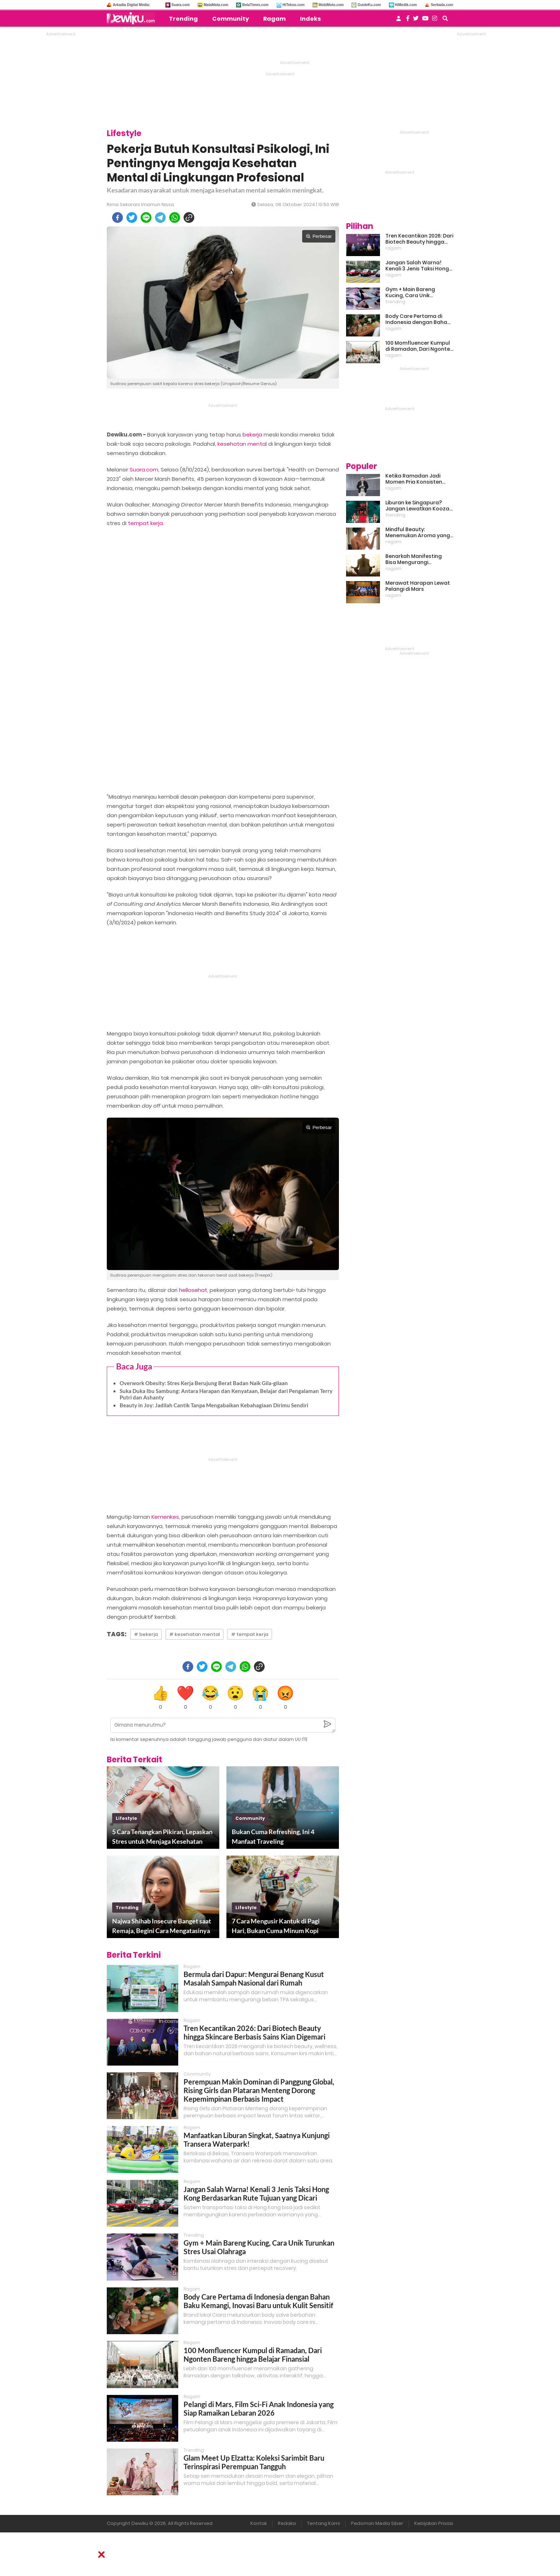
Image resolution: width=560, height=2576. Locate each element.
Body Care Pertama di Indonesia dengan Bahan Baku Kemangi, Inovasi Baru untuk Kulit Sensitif (258, 2301)
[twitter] (132, 217)
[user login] (398, 20)
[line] (146, 217)
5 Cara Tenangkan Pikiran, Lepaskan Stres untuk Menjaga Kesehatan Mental (162, 1837)
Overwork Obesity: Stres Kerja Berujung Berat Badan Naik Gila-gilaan (204, 1383)
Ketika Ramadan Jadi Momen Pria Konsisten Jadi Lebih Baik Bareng (413, 479)
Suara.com (180, 5)
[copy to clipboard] (189, 217)
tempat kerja (145, 523)
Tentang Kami (323, 2523)
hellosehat (193, 1290)
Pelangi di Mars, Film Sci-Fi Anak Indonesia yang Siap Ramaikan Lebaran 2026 (259, 2408)
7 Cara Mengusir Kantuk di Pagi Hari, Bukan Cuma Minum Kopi (276, 1926)
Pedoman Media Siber (377, 2523)
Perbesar (319, 236)
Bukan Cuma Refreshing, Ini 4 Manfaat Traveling (273, 1836)
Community (230, 19)
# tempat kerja (249, 1634)
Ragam (274, 19)
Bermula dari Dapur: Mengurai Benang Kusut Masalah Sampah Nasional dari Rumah (254, 1978)
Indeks (310, 19)
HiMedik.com (406, 5)
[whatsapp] (175, 217)
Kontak (258, 2523)
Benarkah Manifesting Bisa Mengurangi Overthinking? (413, 559)
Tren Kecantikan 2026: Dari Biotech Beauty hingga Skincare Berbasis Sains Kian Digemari (254, 2032)
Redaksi (287, 2523)
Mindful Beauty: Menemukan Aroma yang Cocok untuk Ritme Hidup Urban (417, 532)
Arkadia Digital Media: (131, 5)
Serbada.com (442, 5)
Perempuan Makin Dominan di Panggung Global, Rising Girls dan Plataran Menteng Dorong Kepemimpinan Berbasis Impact (259, 2090)
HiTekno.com (293, 5)
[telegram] (160, 217)
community (250, 1818)
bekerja (252, 434)
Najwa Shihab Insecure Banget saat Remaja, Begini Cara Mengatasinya (161, 1926)
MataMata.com (216, 5)
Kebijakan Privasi (433, 2523)
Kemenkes (165, 1517)
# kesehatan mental (194, 1634)
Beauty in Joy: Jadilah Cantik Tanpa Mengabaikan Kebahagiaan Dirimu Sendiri (214, 1405)
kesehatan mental (242, 444)
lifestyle (126, 1818)
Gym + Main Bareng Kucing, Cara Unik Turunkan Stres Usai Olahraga (410, 292)
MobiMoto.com (331, 5)
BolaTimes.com (255, 5)
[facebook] (117, 217)
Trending (183, 19)
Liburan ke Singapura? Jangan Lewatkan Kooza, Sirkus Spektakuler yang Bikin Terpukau (417, 506)
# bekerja (146, 1634)
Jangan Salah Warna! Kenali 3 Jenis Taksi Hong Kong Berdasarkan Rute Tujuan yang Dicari (256, 2193)
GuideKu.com (369, 5)
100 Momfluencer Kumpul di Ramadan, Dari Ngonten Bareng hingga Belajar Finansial (253, 2354)
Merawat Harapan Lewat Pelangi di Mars (417, 586)
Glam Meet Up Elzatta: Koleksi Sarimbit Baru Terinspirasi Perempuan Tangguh (254, 2462)
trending (127, 1907)
